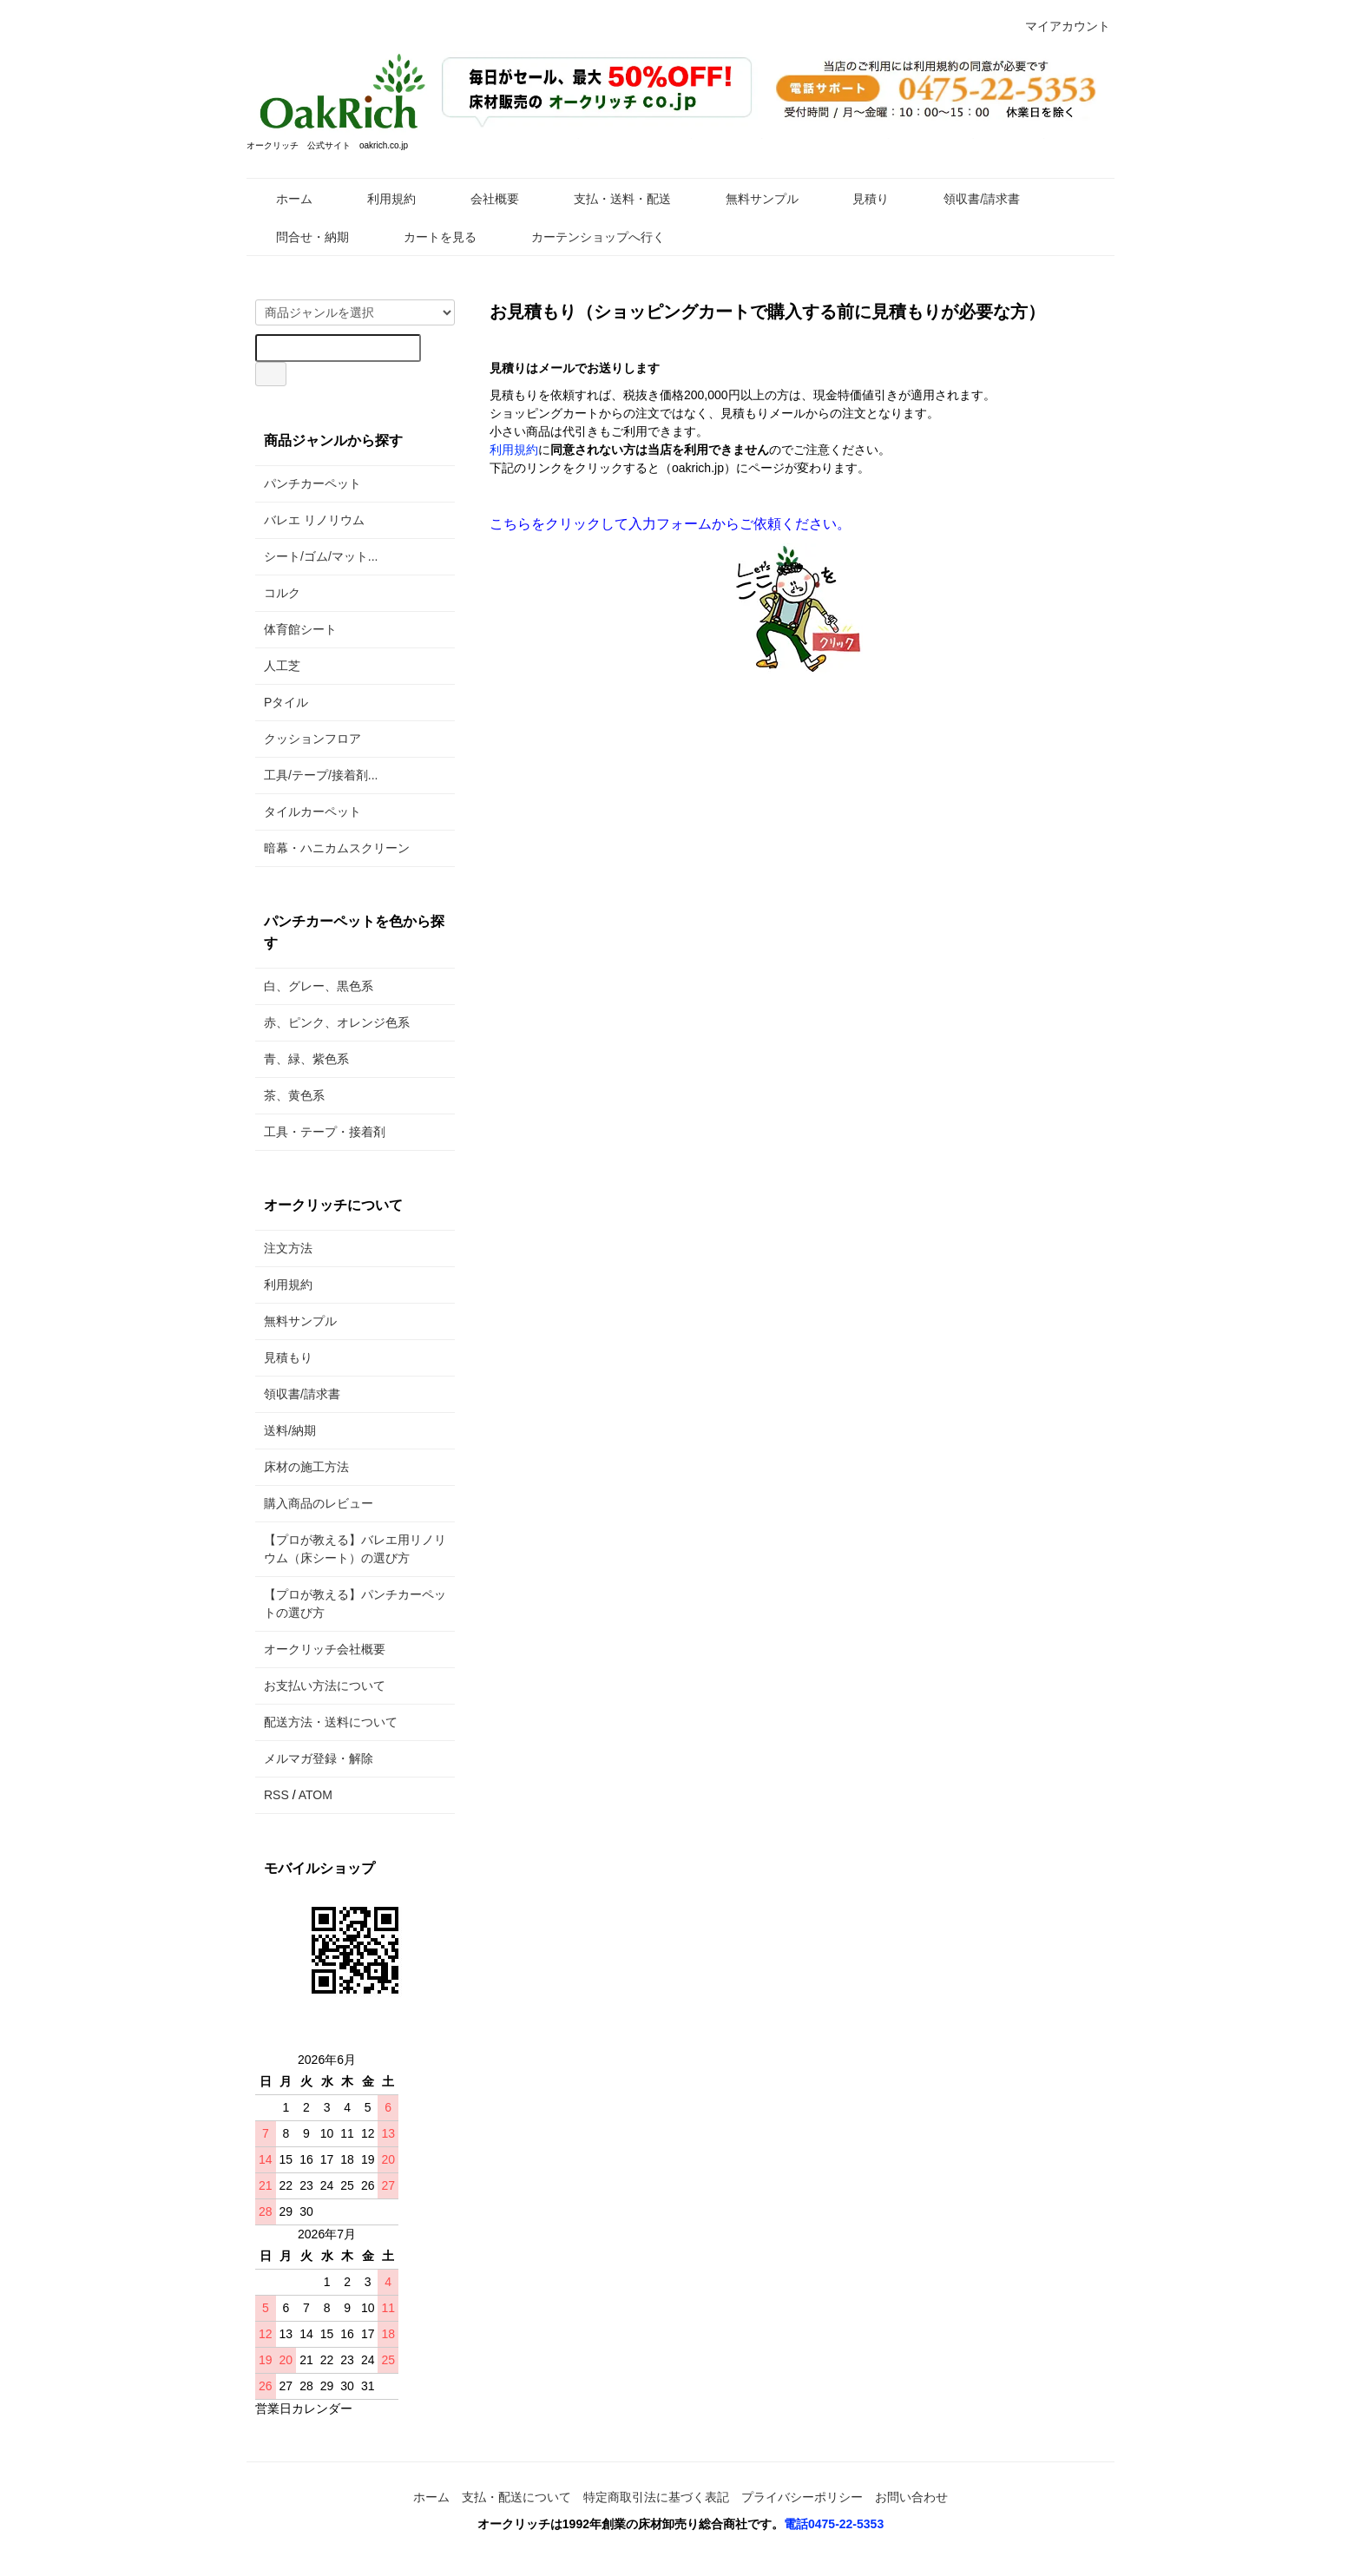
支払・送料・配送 (610, 199)
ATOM (315, 1795)
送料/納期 (290, 1430)
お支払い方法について (324, 1685)
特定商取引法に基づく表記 (656, 2497)
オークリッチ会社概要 (324, 1649)
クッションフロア (312, 739)
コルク (282, 593)
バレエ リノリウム (314, 520)
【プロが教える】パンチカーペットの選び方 (355, 1603)
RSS (276, 1795)
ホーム (281, 199)
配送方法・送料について (331, 1722)
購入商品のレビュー (318, 1503)
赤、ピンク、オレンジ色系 (337, 1022)
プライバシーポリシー (802, 2497)
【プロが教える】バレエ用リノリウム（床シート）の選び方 (355, 1549)
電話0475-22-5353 (834, 2524)
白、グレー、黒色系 (318, 986)
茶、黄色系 (294, 1095)
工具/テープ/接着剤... (321, 775)
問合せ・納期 (300, 237)
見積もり (288, 1357)
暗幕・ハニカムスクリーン (337, 848)
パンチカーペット (312, 483)
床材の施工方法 (306, 1467)
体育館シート (300, 629)
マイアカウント (1058, 26)
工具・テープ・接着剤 (324, 1132)
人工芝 (282, 666)
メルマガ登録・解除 (318, 1758)
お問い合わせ (911, 2497)
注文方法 (288, 1248)
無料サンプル (749, 199)
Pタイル (286, 702)
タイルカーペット (312, 811)
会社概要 (482, 199)
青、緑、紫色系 (306, 1059)
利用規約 (379, 199)
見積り (858, 199)
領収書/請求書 (969, 199)
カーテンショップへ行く (585, 237)
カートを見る (427, 237)
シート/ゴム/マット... (321, 556)
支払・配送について (516, 2497)
